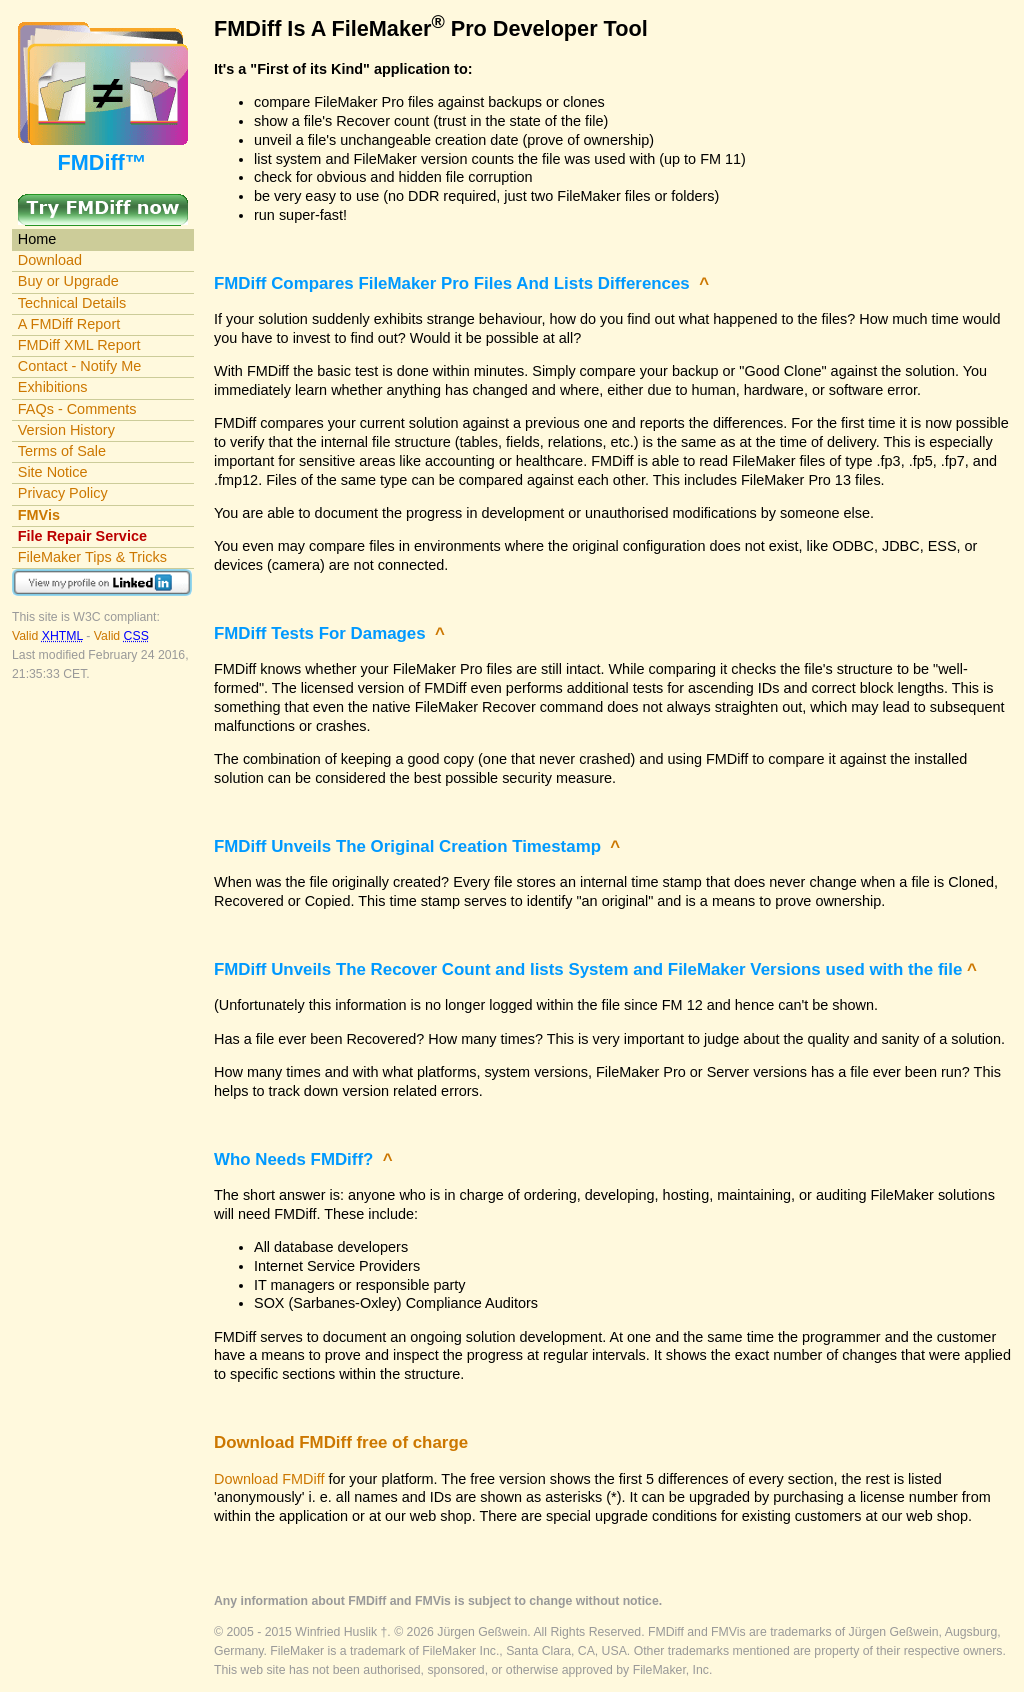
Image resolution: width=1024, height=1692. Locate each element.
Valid (49, 636)
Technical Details (72, 303)
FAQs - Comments (77, 409)
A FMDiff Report (69, 324)
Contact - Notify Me (80, 366)
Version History (66, 430)
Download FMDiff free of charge (341, 1442)
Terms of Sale (62, 451)
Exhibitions (53, 387)
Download (50, 260)
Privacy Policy (63, 493)
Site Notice (53, 472)
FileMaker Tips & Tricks (92, 557)
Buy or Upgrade (68, 281)
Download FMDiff (269, 1479)
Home (37, 239)
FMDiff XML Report (79, 345)
